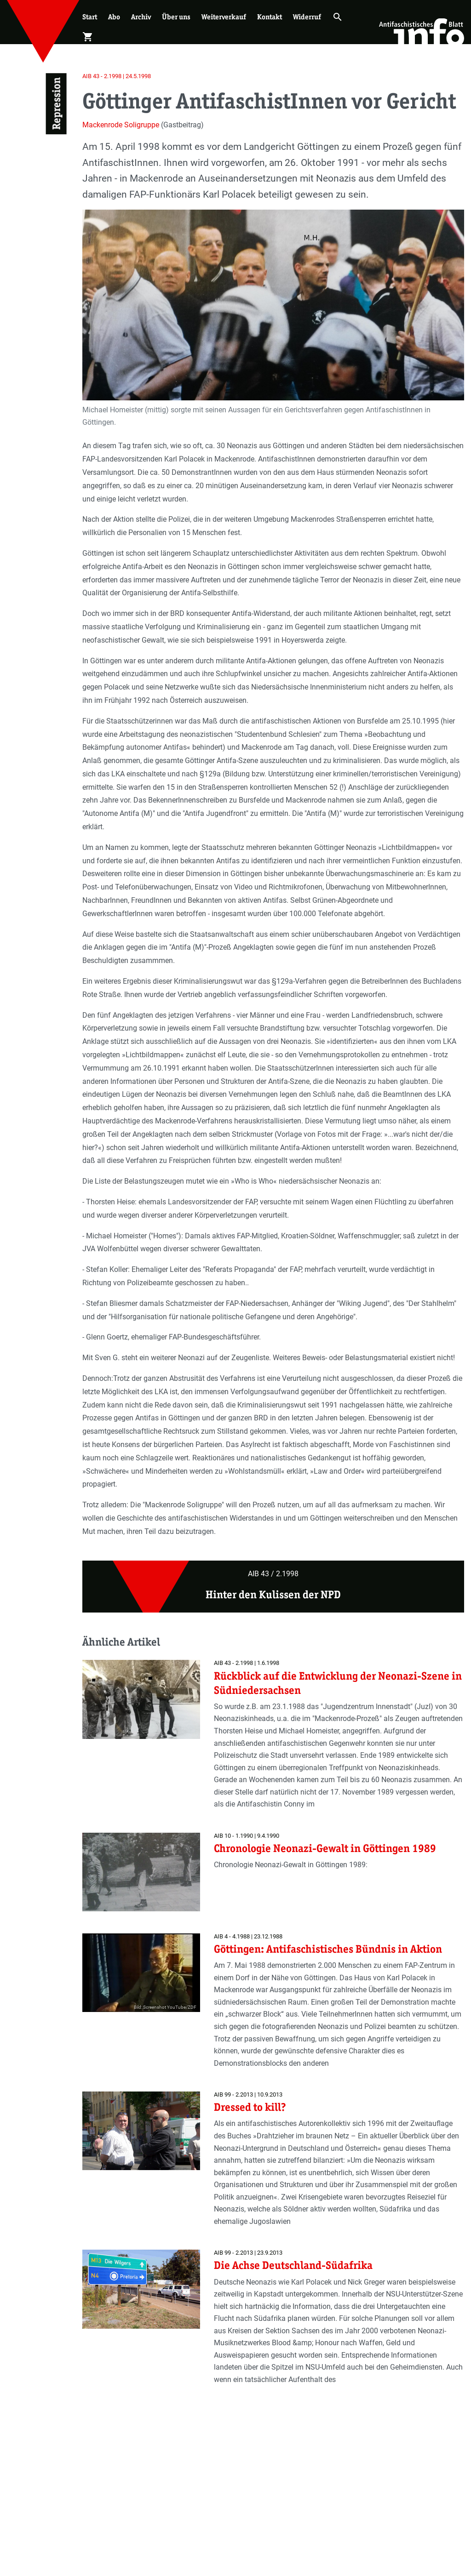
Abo (114, 16)
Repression (56, 104)
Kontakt (269, 16)
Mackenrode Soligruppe (120, 124)
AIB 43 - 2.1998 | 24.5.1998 (116, 76)
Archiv (141, 16)
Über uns (176, 16)
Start (89, 16)
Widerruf (307, 16)
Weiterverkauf (223, 16)
